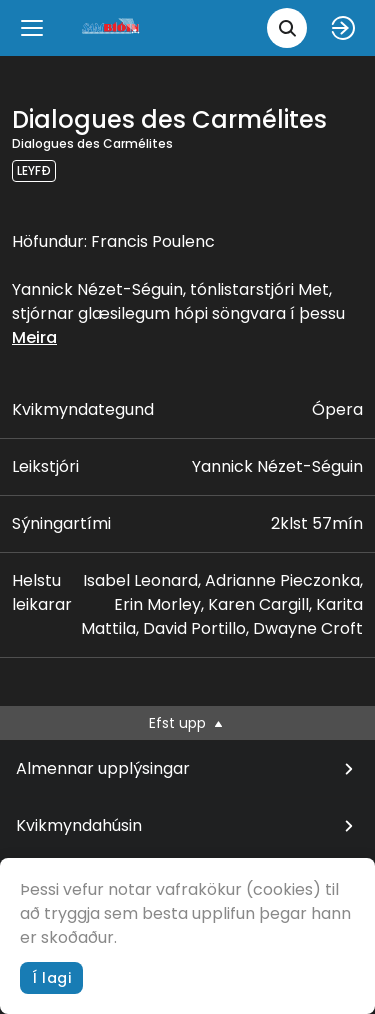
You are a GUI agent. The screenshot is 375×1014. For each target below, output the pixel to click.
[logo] (112, 27)
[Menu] (32, 28)
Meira (34, 337)
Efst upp (187, 723)
